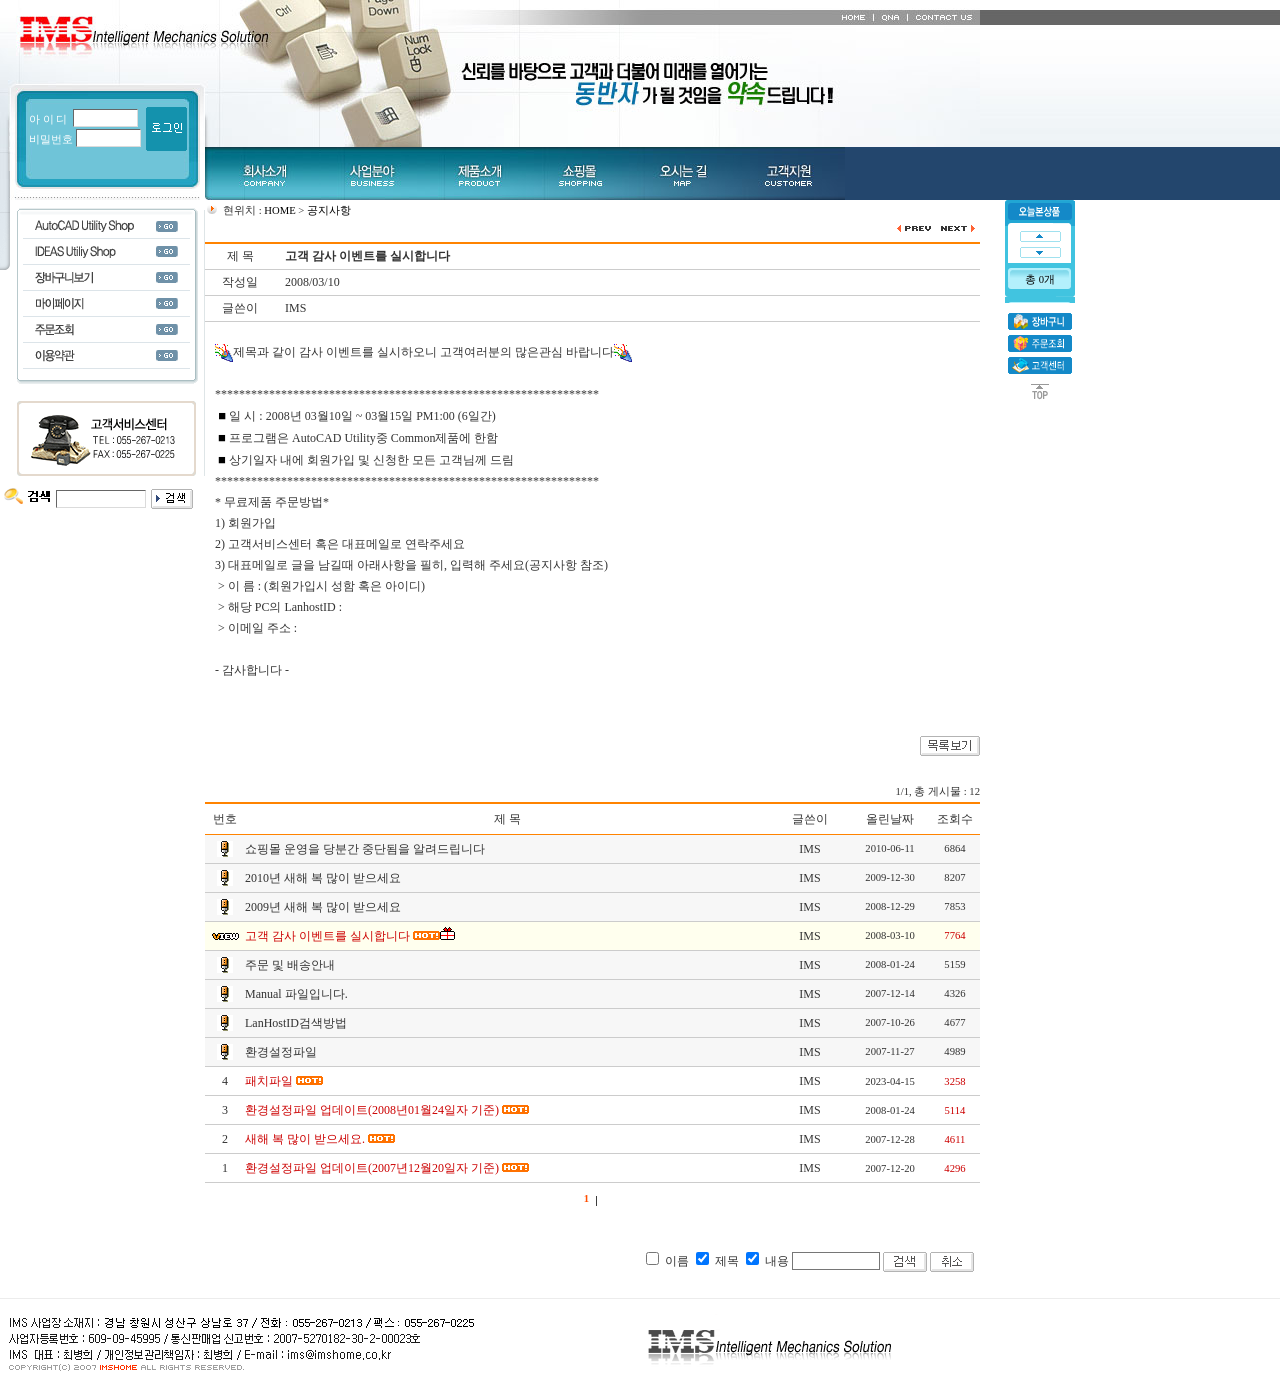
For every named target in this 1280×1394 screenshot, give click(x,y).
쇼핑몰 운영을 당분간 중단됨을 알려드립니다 (365, 849)
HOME (279, 210)
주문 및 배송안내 (290, 965)
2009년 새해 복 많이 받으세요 (323, 907)
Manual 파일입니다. (296, 994)
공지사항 (329, 210)
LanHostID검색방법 (296, 1023)
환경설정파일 (281, 1052)
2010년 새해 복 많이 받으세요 (323, 878)
